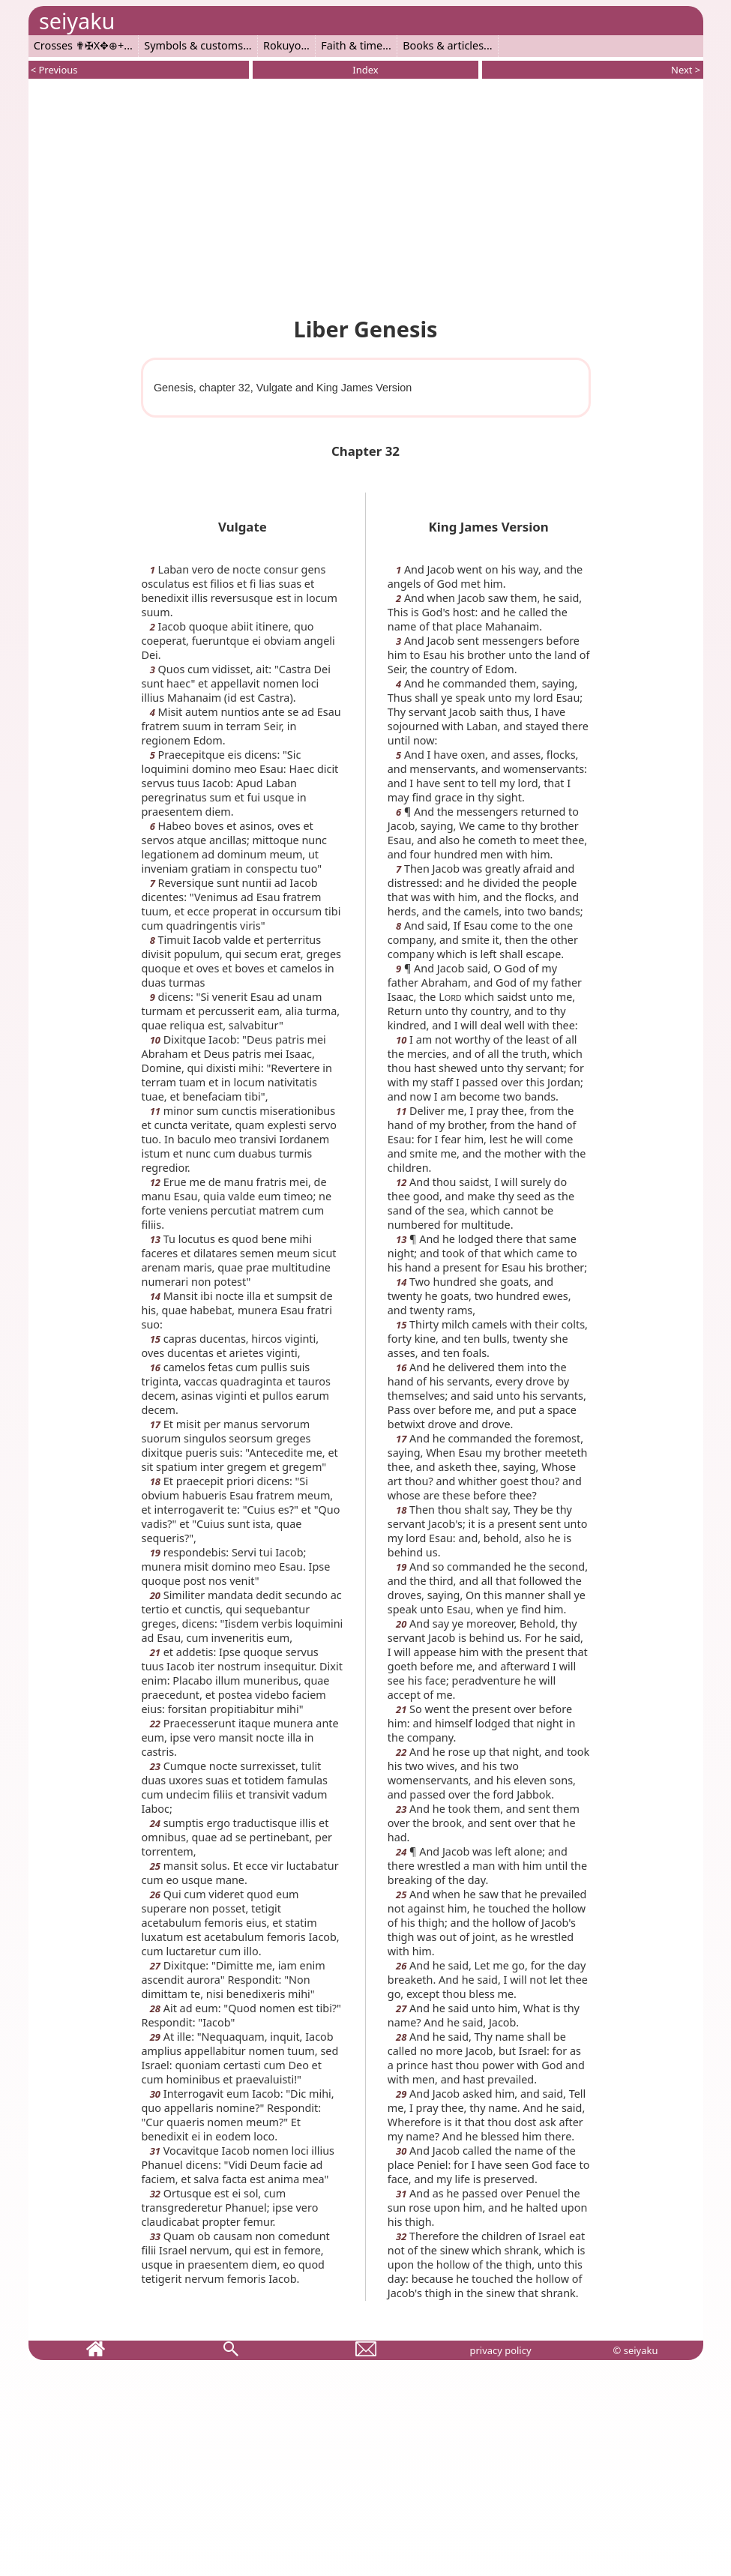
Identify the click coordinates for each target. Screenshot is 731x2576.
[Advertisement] (366, 195)
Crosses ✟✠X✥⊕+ (79, 45)
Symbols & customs (193, 45)
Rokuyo (282, 45)
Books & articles (443, 45)
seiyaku (77, 20)
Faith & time (351, 45)
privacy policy (500, 2350)
